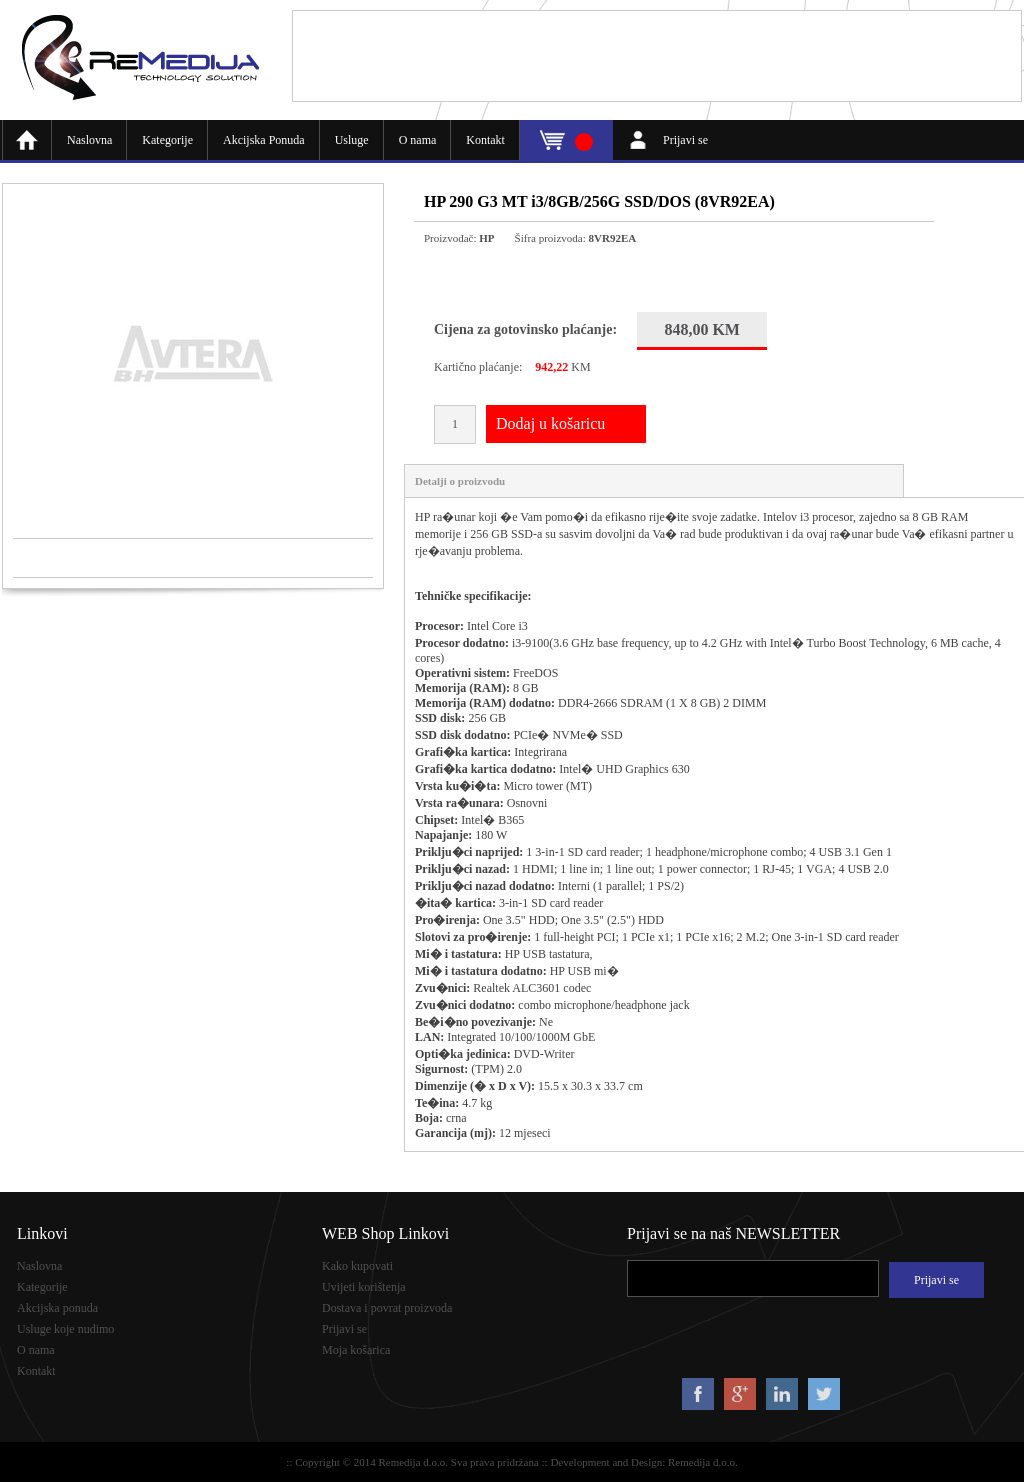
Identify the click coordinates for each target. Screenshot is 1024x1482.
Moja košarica (356, 1350)
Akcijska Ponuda (264, 140)
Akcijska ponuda (57, 1308)
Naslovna (89, 140)
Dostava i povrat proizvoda (387, 1308)
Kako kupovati (357, 1266)
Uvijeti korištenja (364, 1287)
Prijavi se (685, 140)
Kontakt (485, 140)
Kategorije (167, 140)
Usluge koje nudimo (65, 1329)
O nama (418, 140)
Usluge (352, 140)
